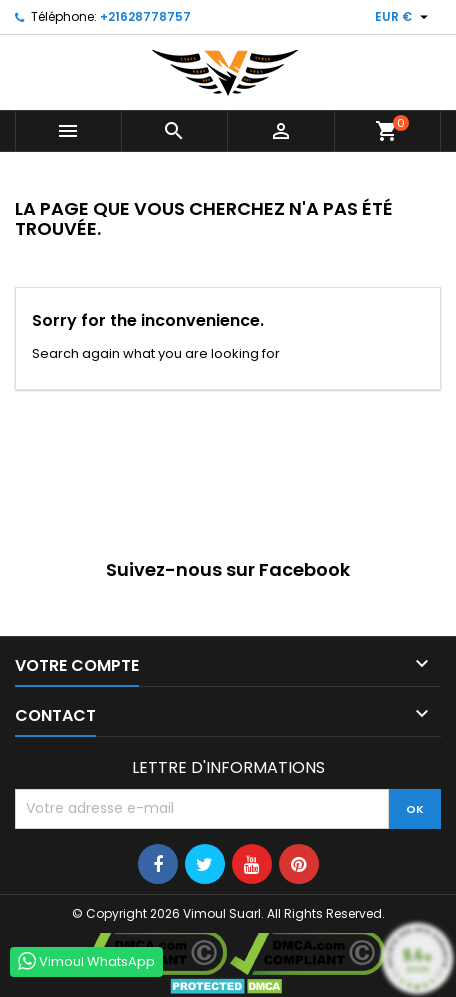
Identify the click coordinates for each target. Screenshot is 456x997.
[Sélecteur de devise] (404, 17)
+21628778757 (145, 16)
